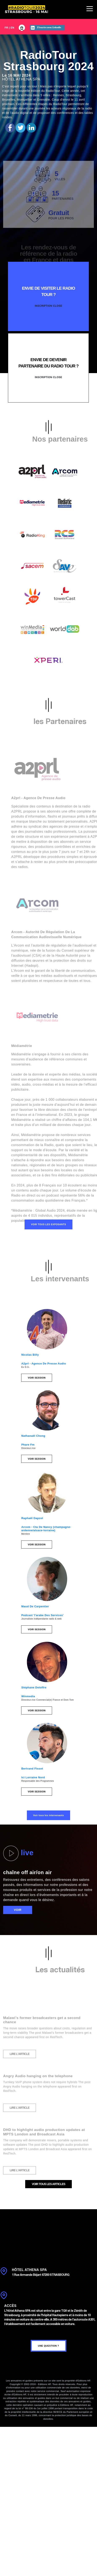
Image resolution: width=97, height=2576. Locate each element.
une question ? (48, 2345)
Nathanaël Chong (33, 1435)
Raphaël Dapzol (32, 1518)
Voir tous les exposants (48, 1224)
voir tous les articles (48, 2184)
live (18, 1853)
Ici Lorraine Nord (33, 1777)
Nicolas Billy (30, 1354)
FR (6, 27)
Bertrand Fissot (32, 1768)
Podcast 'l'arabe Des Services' (42, 1615)
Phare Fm (27, 1444)
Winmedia (28, 1696)
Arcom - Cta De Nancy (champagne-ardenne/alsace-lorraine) (46, 1528)
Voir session (37, 1377)
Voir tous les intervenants (48, 1815)
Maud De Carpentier (35, 1606)
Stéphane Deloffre (33, 1687)
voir (17, 1910)
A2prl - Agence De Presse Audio (43, 1363)
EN (12, 27)
